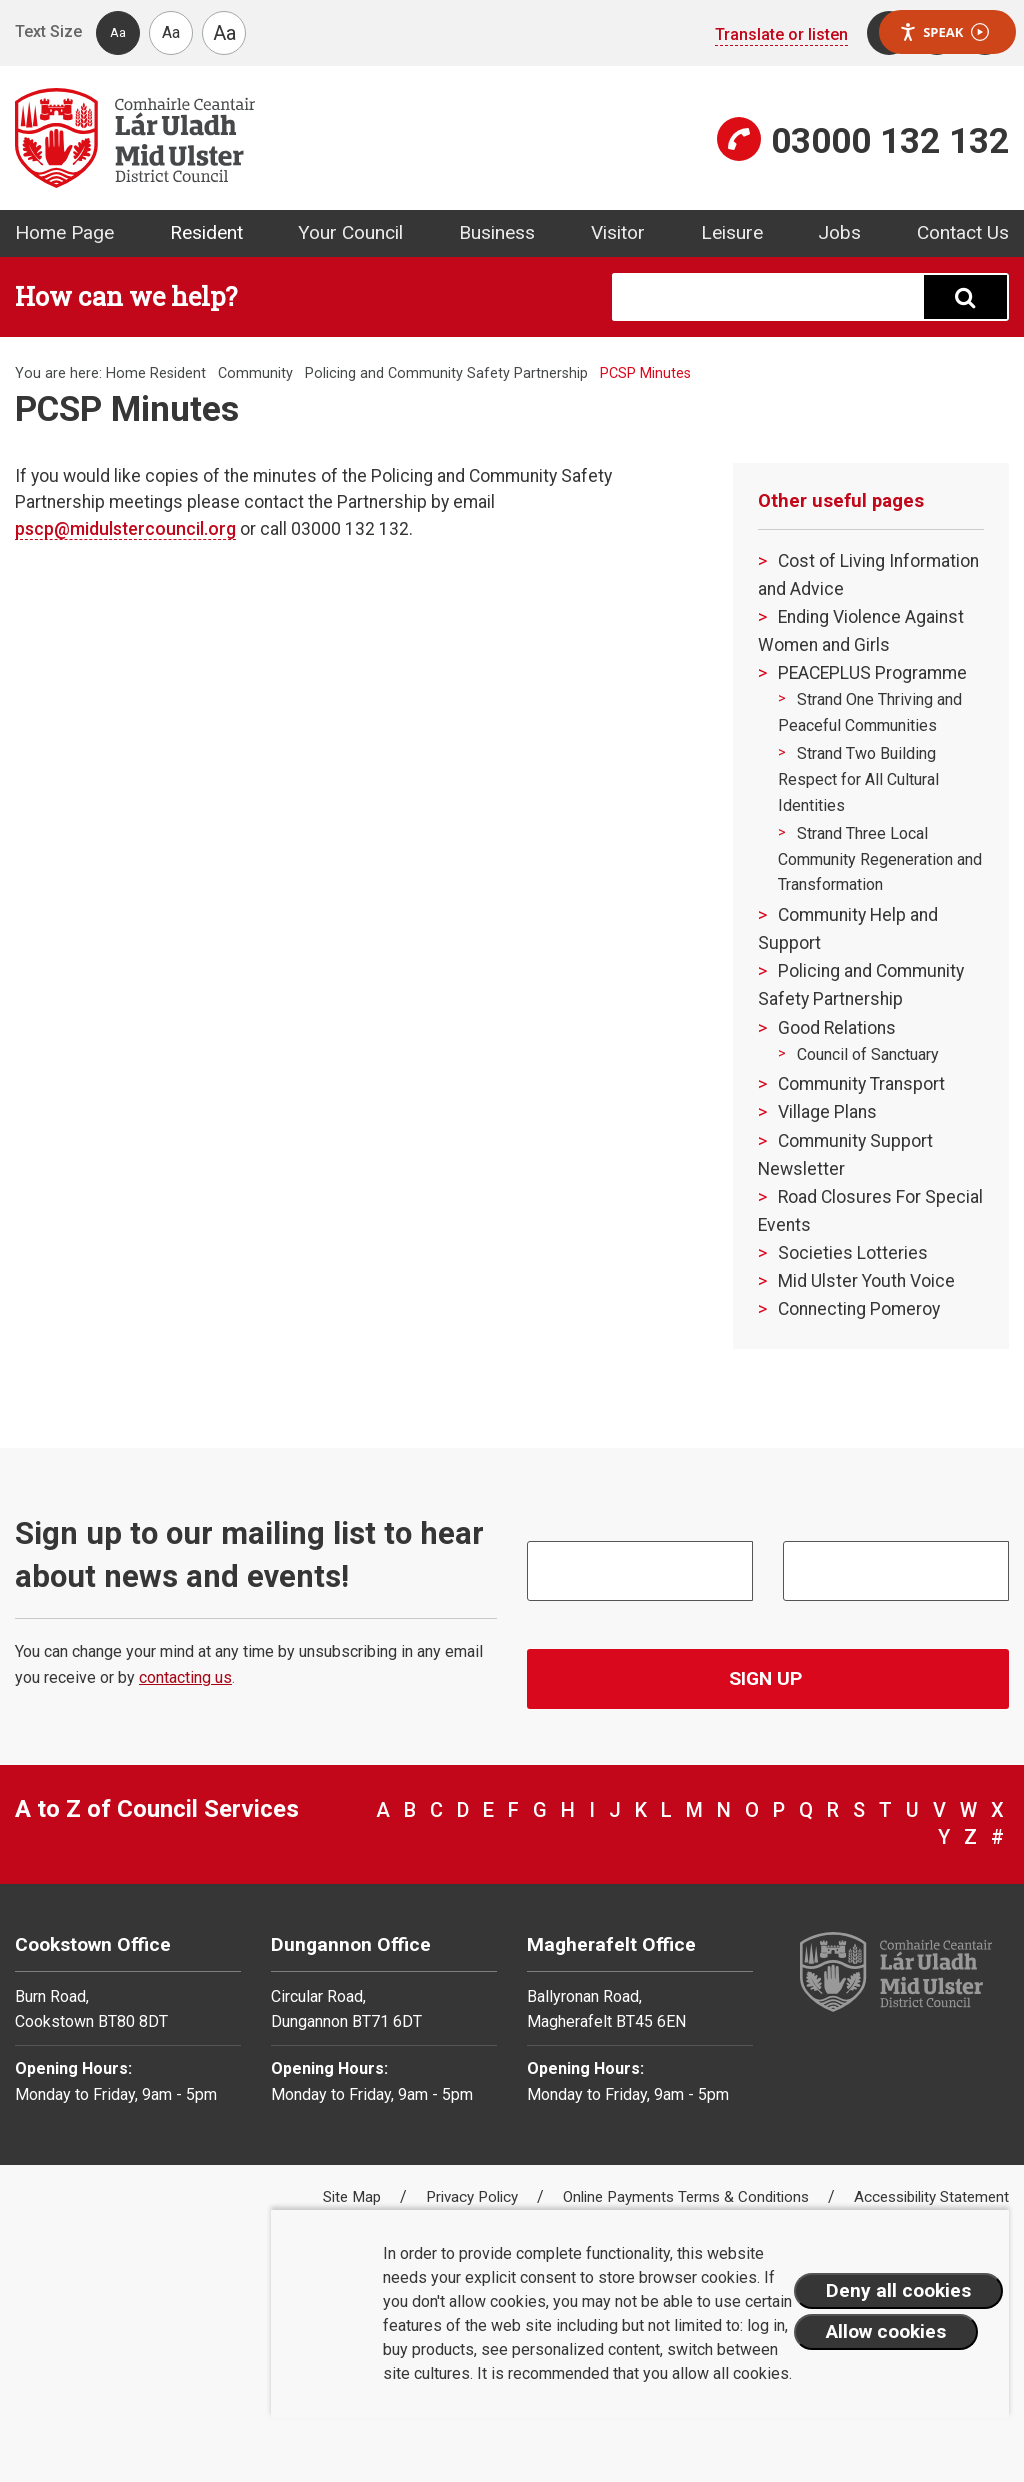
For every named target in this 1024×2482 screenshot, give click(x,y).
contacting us (185, 1677)
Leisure (732, 232)
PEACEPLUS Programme (872, 673)
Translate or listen (781, 34)
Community (255, 373)
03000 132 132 (890, 141)
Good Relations (837, 1028)
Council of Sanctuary (868, 1054)
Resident (206, 232)
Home (126, 373)
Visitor (618, 232)
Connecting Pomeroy (859, 1309)
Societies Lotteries (853, 1253)
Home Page (64, 232)
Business (497, 232)
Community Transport (861, 1084)
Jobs (839, 232)
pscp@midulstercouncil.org (125, 529)
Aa (118, 32)
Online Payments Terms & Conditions (688, 2197)
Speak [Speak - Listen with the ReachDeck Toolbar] (944, 32)
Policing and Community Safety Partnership (446, 373)
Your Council (350, 232)
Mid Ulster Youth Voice (866, 1281)
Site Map (354, 2197)
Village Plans (827, 1112)
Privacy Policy (474, 2197)
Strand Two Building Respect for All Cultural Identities (858, 779)
